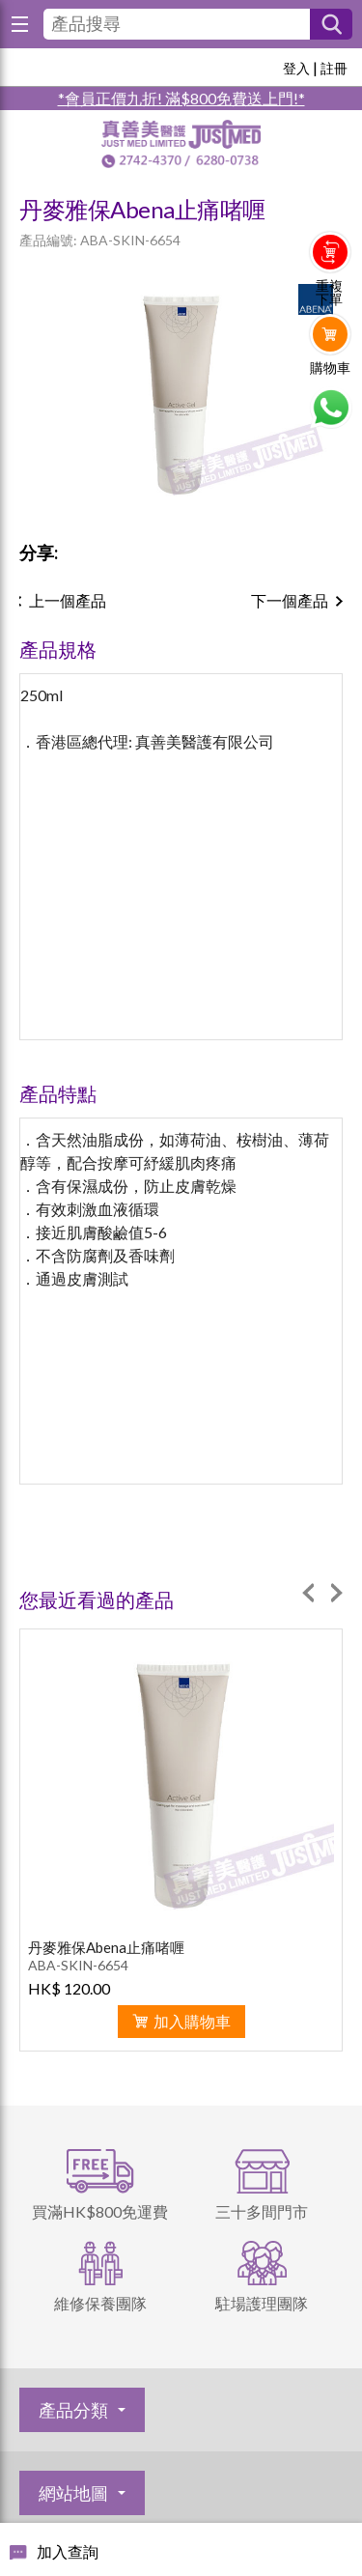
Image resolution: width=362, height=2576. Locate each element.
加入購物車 (192, 2021)
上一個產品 (67, 600)
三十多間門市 (261, 2211)
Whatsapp (330, 407)
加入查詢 (67, 2551)
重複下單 (329, 292)
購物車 (330, 368)
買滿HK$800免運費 (100, 2211)
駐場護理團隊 (261, 2303)
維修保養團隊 (100, 2303)
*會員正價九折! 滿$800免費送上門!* (181, 98)
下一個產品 (289, 600)
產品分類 (73, 2409)
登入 (296, 68)
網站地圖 (73, 2493)
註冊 (334, 68)
